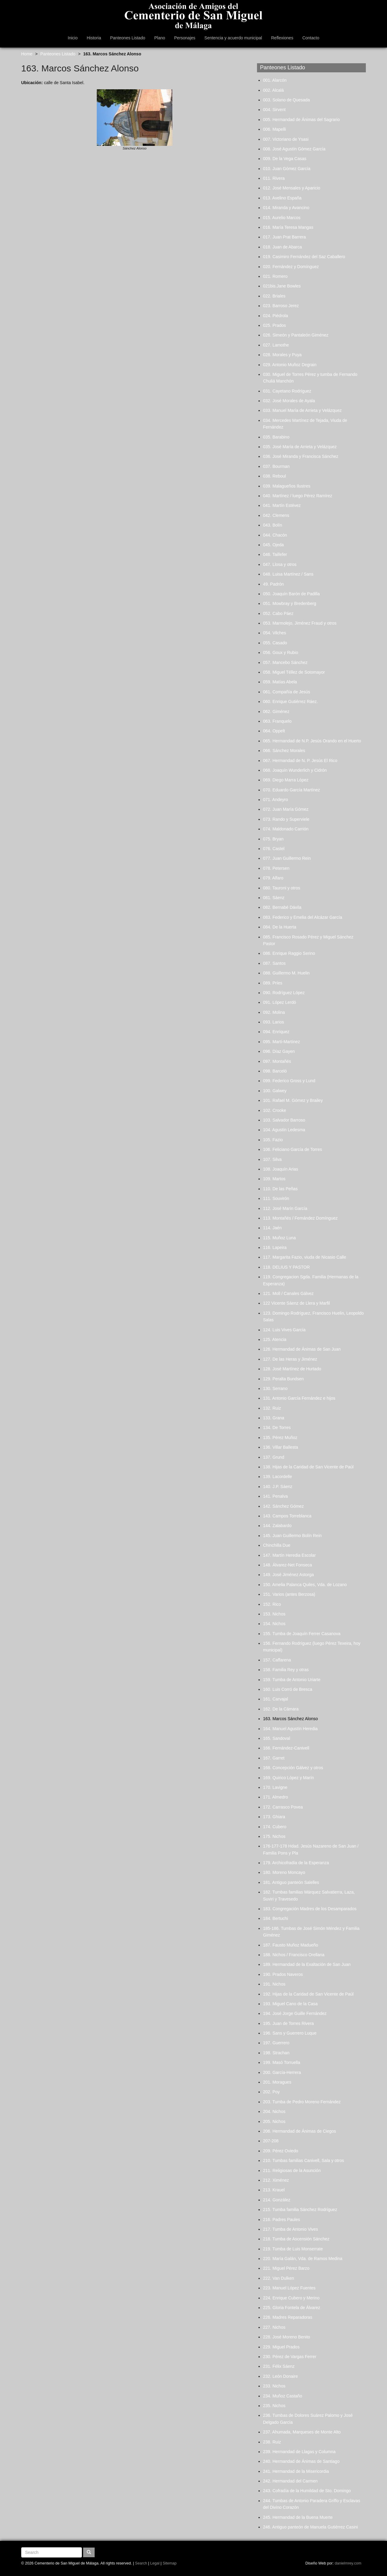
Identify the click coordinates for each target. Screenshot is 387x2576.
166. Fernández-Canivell (286, 1748)
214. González (276, 2199)
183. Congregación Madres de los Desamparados (309, 1908)
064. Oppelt (274, 730)
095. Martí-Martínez (281, 1041)
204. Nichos (274, 2111)
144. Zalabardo (277, 1525)
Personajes (184, 37)
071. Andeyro (275, 799)
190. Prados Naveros (283, 1974)
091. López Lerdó (279, 1002)
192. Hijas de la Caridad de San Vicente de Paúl (308, 1994)
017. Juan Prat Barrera (284, 237)
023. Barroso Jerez (281, 305)
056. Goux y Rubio (280, 652)
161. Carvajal (275, 1699)
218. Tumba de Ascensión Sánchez (296, 2238)
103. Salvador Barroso (284, 1120)
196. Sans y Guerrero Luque (290, 2033)
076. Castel (274, 848)
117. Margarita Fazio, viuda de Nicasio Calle (304, 1257)
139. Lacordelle (277, 1476)
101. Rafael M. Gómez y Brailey (293, 1100)
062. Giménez (276, 711)
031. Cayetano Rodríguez (287, 391)
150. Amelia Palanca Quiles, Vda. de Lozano (305, 1584)
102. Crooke (274, 1110)
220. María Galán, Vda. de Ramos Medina (302, 2258)
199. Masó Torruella (281, 2062)
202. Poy (271, 2091)
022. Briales (274, 296)
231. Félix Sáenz (278, 2366)
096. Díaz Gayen (279, 1051)
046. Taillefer (275, 554)
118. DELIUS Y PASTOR (286, 1267)
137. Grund (273, 1457)
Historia (94, 37)
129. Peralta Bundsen (283, 1378)
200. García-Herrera (282, 2072)
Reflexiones (282, 37)
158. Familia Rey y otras (286, 1669)
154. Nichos (274, 1623)
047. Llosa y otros (280, 564)
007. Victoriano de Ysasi (285, 139)
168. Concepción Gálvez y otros (293, 1767)
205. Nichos (274, 2121)
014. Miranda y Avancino (286, 207)
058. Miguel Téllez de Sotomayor (294, 672)
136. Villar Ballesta (280, 1447)
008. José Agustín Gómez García (294, 148)
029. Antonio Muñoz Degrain (290, 364)
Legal (155, 2563)
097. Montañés (277, 1061)
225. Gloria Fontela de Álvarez (291, 2307)
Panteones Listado (127, 37)
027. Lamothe (276, 345)
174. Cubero (274, 1826)
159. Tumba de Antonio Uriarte (291, 1679)
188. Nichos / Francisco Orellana (293, 1954)
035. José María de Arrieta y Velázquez (300, 446)
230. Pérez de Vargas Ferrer (289, 2356)
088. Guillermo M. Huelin (286, 973)
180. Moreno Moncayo (284, 1872)
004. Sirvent (274, 109)
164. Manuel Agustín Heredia (290, 1728)
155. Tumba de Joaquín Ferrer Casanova (301, 1633)
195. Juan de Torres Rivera (288, 2023)
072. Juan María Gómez (285, 809)
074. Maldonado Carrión (285, 828)
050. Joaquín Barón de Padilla (291, 593)
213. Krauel (274, 2189)
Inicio (73, 37)
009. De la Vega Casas (284, 158)
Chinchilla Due (276, 1545)
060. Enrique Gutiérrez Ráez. (290, 701)
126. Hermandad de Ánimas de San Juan (302, 1349)
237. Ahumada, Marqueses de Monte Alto (302, 2432)
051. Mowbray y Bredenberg (289, 603)
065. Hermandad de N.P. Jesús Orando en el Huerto (312, 740)
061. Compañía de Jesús (286, 691)
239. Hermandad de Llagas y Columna (299, 2451)
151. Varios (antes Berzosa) (289, 1594)
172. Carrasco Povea (283, 1807)
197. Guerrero (276, 2042)
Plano (159, 37)
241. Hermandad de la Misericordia (296, 2471)
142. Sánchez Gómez (283, 1506)
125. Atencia (274, 1339)
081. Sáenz (274, 897)
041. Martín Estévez (282, 505)
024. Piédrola (275, 315)
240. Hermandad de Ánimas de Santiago (301, 2461)
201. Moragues (277, 2082)
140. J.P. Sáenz (277, 1486)
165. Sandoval (276, 1738)
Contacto (310, 37)
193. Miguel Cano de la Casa (290, 2003)
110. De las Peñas (280, 1188)
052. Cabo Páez (278, 613)
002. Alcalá (273, 90)
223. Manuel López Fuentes (289, 2287)
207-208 (270, 2140)
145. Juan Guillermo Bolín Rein (292, 1535)
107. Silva (272, 1159)
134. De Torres (277, 1427)
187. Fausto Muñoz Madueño (290, 1945)
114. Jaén (272, 1227)
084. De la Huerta (279, 927)
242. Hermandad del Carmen (290, 2481)
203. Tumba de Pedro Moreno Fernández (302, 2101)
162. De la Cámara (281, 1709)
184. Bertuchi (275, 1918)
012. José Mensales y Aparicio (291, 188)
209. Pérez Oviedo (280, 2150)
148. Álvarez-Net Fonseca (287, 1564)
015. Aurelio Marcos (282, 217)
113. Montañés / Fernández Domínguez (300, 1218)
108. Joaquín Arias (280, 1169)
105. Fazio (273, 1139)
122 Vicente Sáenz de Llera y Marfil (296, 1303)
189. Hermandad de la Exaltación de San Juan (307, 1964)
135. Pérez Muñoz (280, 1437)
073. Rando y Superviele (286, 819)
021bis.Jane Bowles (282, 286)
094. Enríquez (276, 1031)
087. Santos (274, 963)
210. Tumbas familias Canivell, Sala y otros (303, 2160)
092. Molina (274, 1012)
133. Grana (273, 1417)
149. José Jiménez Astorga (288, 1574)
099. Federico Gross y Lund (289, 1080)
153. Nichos (274, 1614)
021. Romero (275, 276)
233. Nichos (274, 2386)
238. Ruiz (272, 2442)
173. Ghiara (274, 1816)
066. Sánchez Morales (284, 750)
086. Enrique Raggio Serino (289, 953)
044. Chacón (275, 535)
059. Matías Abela (280, 681)
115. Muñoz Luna (279, 1237)
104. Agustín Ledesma (284, 1129)
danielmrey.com (348, 2563)
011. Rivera (274, 178)
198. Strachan (276, 2052)
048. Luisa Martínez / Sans (288, 574)
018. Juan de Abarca (282, 247)
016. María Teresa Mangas (288, 227)
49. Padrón (273, 584)
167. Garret (274, 1758)
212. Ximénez (276, 2180)
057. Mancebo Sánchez (285, 662)
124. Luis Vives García (284, 1329)
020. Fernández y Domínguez (291, 266)
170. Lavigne (275, 1787)
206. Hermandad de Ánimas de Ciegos (299, 2131)
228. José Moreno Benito (286, 2336)
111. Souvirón (276, 1198)
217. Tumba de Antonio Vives (290, 2229)
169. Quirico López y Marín (288, 1777)
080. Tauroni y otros (281, 888)
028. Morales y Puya (282, 354)
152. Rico (272, 1604)
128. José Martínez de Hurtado (292, 1368)
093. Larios (273, 1022)
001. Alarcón (275, 80)
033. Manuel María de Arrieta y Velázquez (302, 410)
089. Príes (272, 983)
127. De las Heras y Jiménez (290, 1359)
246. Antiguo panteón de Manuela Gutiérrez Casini (310, 2527)
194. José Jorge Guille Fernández (295, 2013)
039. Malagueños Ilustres (286, 486)
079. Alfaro (273, 878)
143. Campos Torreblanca (287, 1515)
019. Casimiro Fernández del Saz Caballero (304, 256)
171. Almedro (275, 1797)
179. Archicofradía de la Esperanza (296, 1862)
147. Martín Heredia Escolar (289, 1555)
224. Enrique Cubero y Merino (291, 2297)
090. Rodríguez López (284, 992)
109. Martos (274, 1178)
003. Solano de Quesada (286, 99)
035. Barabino (276, 437)
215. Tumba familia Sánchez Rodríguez (300, 2209)
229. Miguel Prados (281, 2346)
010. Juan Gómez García (286, 168)
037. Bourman (276, 466)
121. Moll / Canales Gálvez (288, 1293)
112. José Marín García (285, 1208)
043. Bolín (272, 525)
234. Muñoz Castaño (282, 2396)
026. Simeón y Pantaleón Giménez (295, 335)
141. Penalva (275, 1496)
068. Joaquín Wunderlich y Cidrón (295, 770)
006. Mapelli (274, 129)
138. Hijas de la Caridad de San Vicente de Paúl (308, 1466)
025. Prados (274, 325)
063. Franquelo (277, 721)
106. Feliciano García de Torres (292, 1149)
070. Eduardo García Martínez (291, 789)
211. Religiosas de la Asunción (292, 2170)
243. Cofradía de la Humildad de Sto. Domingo (307, 2490)
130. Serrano (275, 1388)
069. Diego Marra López (285, 779)
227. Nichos (274, 2327)
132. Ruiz (272, 1408)
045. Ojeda (273, 544)
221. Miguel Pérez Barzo (286, 2268)
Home (26, 53)
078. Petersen (276, 868)
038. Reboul (274, 476)
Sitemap (170, 2563)
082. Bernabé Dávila (282, 907)
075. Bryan (273, 838)
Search (141, 2563)
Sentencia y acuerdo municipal (233, 37)
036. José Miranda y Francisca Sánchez (300, 456)
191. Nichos (274, 1984)
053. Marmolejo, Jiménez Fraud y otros (300, 623)
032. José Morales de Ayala (289, 400)
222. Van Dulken (278, 2278)
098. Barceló (275, 1071)
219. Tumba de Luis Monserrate (293, 2248)
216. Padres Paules (281, 2219)
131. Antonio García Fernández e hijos (299, 1398)
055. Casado (275, 642)
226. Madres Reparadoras (287, 2317)
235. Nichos (274, 2405)
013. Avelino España (282, 198)
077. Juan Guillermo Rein (287, 858)
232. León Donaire (280, 2376)
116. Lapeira (275, 1247)
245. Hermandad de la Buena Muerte (298, 2517)
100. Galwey (275, 1090)
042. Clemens (276, 515)
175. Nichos (274, 1836)
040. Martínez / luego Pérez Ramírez (297, 495)
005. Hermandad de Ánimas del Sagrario (301, 119)
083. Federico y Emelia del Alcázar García (302, 917)
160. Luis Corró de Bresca (287, 1689)
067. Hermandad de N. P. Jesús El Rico (300, 760)
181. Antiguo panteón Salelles (291, 1882)
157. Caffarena (277, 1660)
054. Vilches (274, 632)
